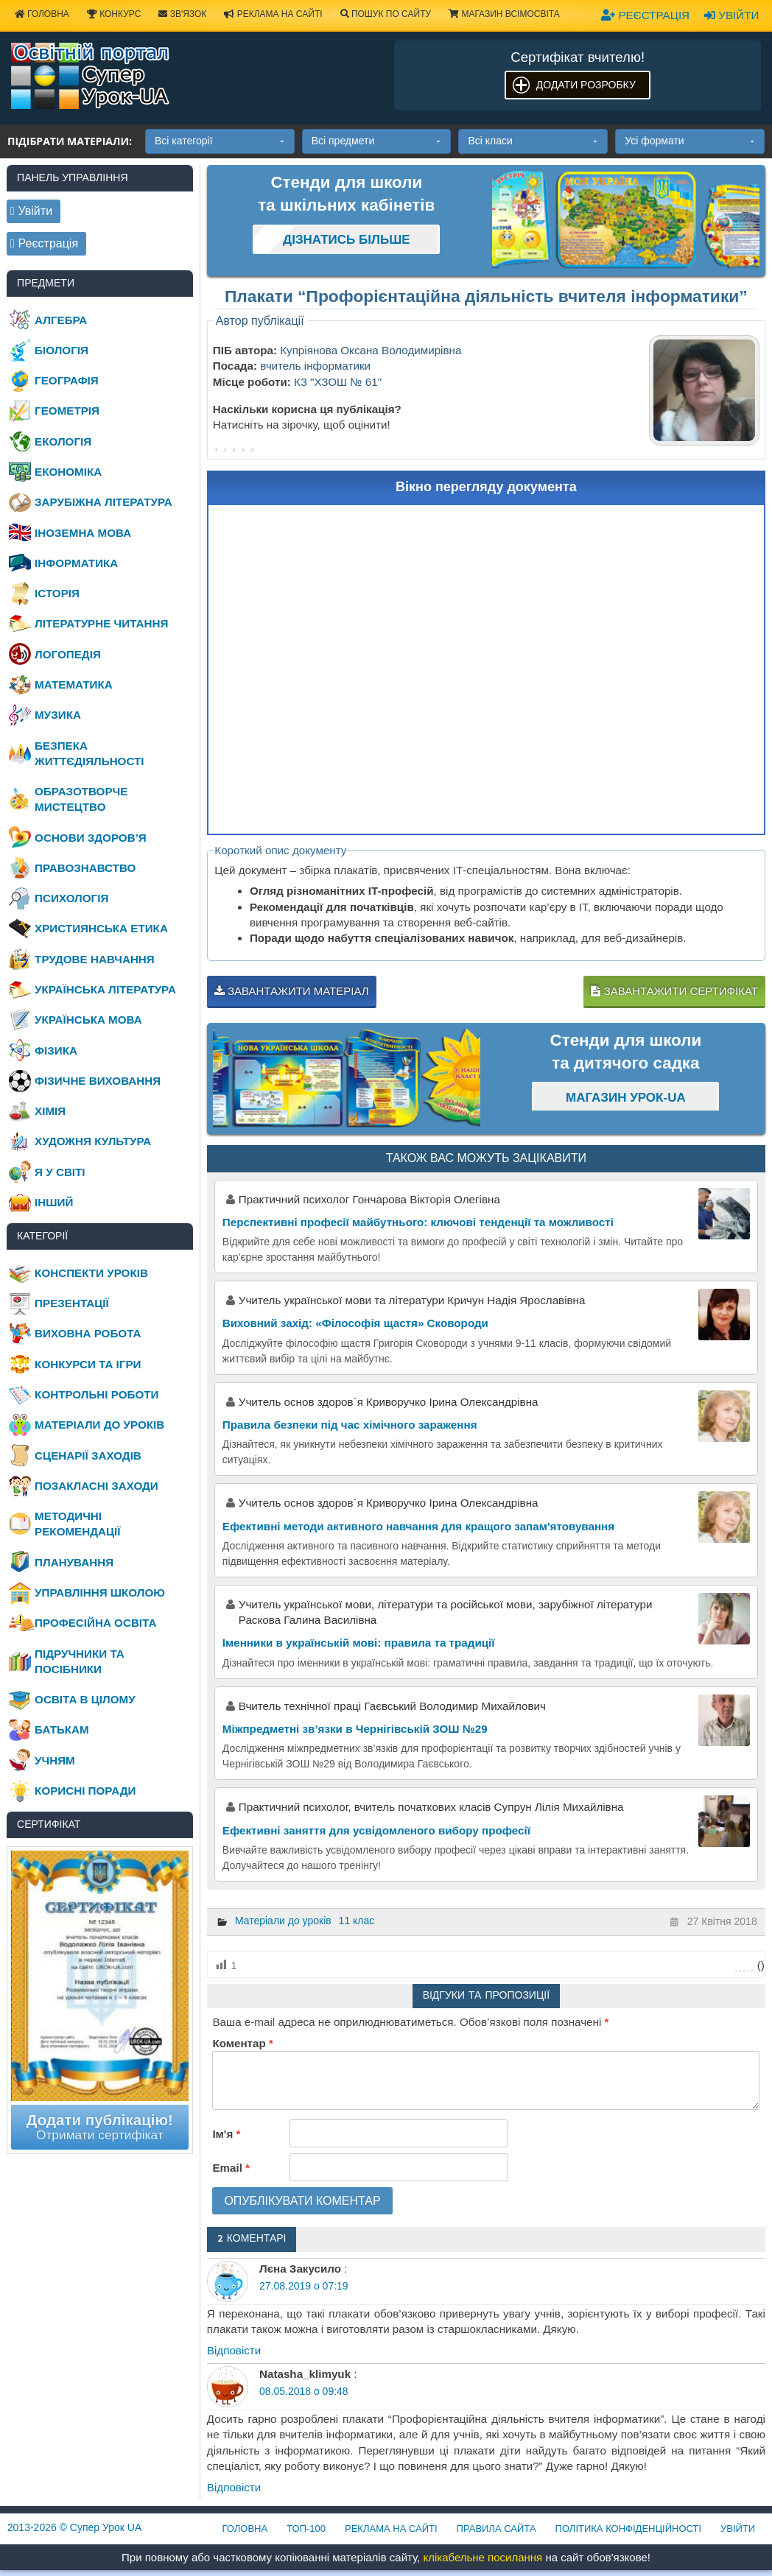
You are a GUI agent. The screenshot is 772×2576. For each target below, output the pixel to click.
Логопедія (68, 654)
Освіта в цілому (85, 1699)
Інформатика (76, 563)
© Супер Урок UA (74, 2527)
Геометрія (67, 410)
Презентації (72, 1303)
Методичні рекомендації (77, 1524)
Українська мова (88, 1019)
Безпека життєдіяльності (89, 753)
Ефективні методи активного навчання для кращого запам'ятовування (418, 1526)
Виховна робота (88, 1333)
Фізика (56, 1050)
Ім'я (226, 2134)
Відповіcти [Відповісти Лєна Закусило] (234, 2350)
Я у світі (60, 1172)
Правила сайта (496, 2528)
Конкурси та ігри (88, 1364)
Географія (67, 380)
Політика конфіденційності (628, 2528)
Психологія (71, 898)
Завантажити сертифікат (674, 991)
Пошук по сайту (386, 14)
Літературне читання (101, 623)
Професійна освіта (95, 1622)
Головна (245, 2528)
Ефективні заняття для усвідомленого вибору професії (376, 1830)
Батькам (62, 1729)
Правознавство (85, 868)
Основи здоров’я (91, 837)
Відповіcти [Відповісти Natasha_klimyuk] (234, 2487)
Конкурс (114, 14)
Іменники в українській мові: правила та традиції (358, 1642)
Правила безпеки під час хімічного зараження (349, 1424)
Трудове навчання (95, 959)
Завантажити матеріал (291, 991)
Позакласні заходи (96, 1485)
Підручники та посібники (79, 1661)
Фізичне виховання (98, 1080)
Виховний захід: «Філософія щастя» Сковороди (355, 1323)
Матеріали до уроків (283, 1920)
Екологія (63, 441)
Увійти (731, 15)
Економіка (68, 471)
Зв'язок (182, 14)
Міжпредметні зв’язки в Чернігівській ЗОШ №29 (355, 1728)
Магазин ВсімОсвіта (504, 14)
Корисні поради (85, 1790)
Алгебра (61, 320)
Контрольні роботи (96, 1394)
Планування (74, 1562)
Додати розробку (586, 85)
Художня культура (93, 1141)
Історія (57, 593)
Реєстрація (645, 15)
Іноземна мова (83, 533)
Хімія (50, 1111)
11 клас (357, 1920)
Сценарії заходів (88, 1455)
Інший (54, 1202)
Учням (55, 1760)
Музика (58, 714)
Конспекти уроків (91, 1273)
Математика (74, 684)
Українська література (105, 989)
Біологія (61, 350)
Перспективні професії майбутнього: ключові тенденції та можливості (418, 1222)
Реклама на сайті (273, 14)
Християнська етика (101, 928)
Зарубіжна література (103, 502)
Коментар (242, 2043)
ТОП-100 (306, 2528)
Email (231, 2167)
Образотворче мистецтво (81, 799)
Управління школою (100, 1592)
